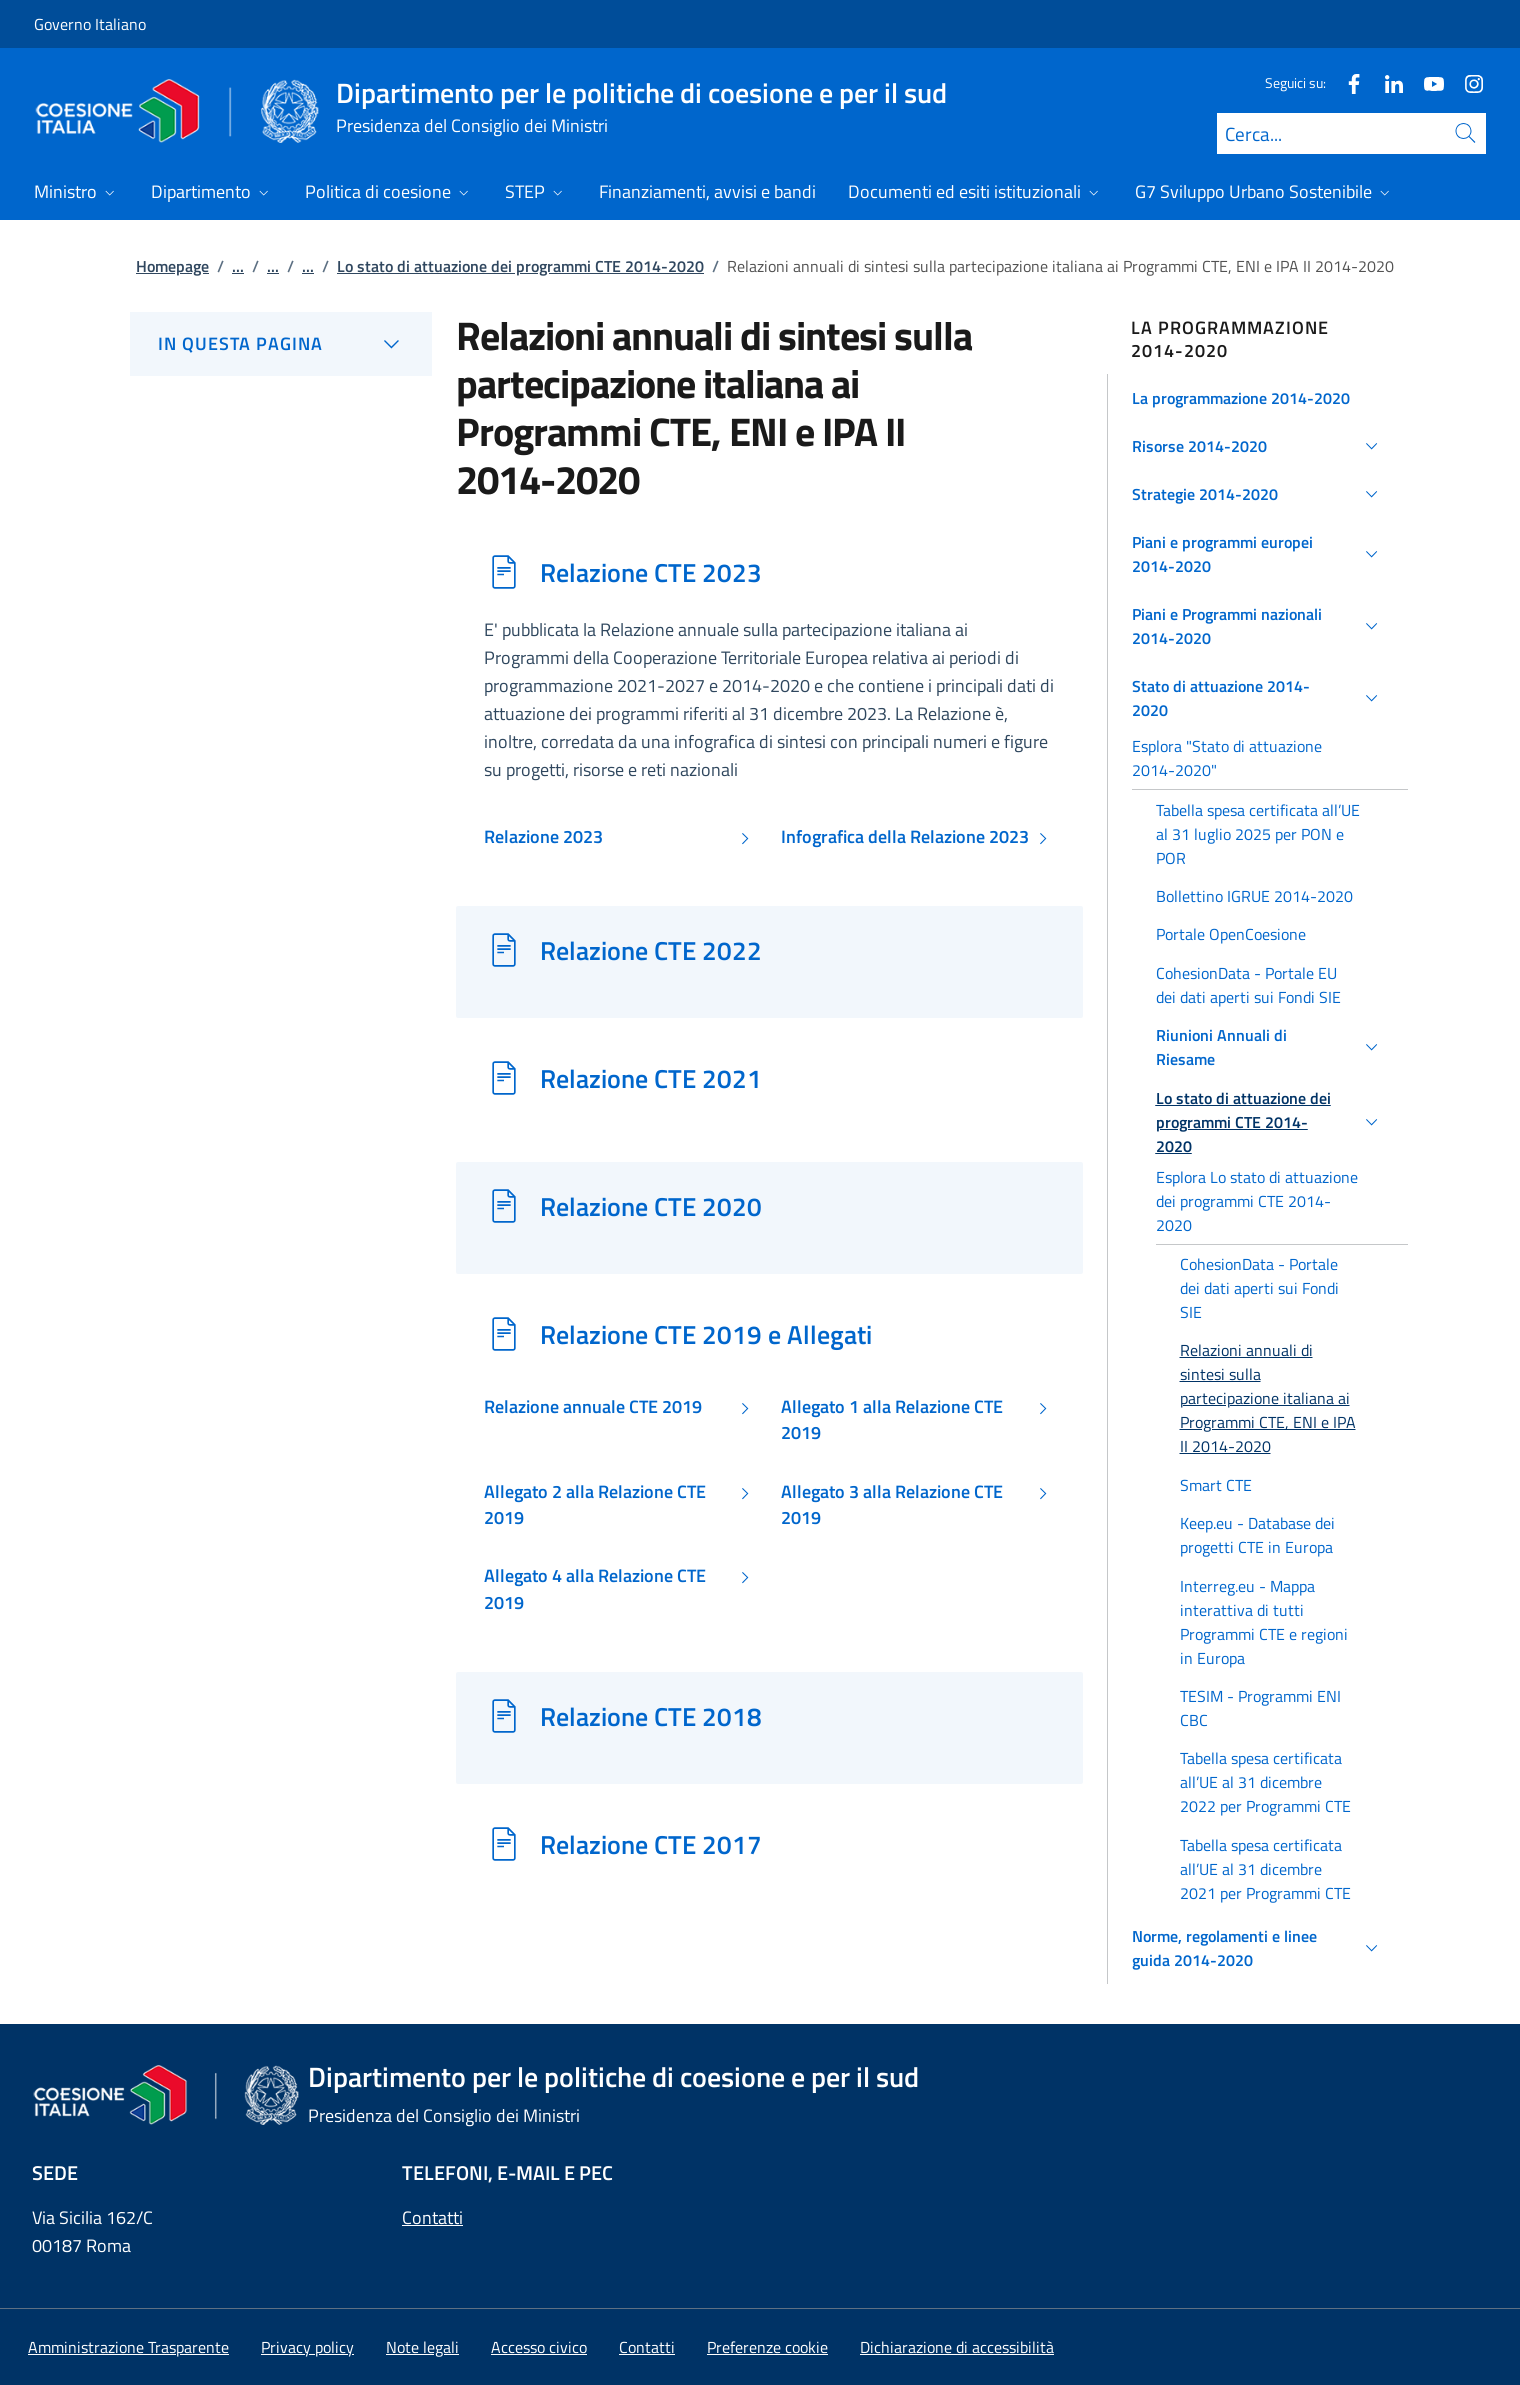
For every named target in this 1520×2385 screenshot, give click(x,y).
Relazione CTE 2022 (651, 950)
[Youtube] (1426, 82)
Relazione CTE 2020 (651, 1206)
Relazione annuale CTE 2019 (593, 1407)
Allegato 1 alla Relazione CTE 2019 (892, 1420)
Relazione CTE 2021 (651, 1078)
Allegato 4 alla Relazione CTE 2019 (595, 1589)
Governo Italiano (90, 24)
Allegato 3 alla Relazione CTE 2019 (892, 1505)
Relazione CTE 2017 (651, 1844)
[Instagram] (1466, 82)
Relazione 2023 (543, 837)
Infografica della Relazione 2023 (905, 837)
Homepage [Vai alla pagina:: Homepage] (172, 266)
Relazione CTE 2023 (651, 572)
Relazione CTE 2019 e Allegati (706, 1334)
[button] (1258, 398)
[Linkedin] (1386, 82)
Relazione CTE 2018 (651, 1716)
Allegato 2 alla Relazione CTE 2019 (595, 1505)
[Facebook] (1346, 82)
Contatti (432, 2217)
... (238, 266)
